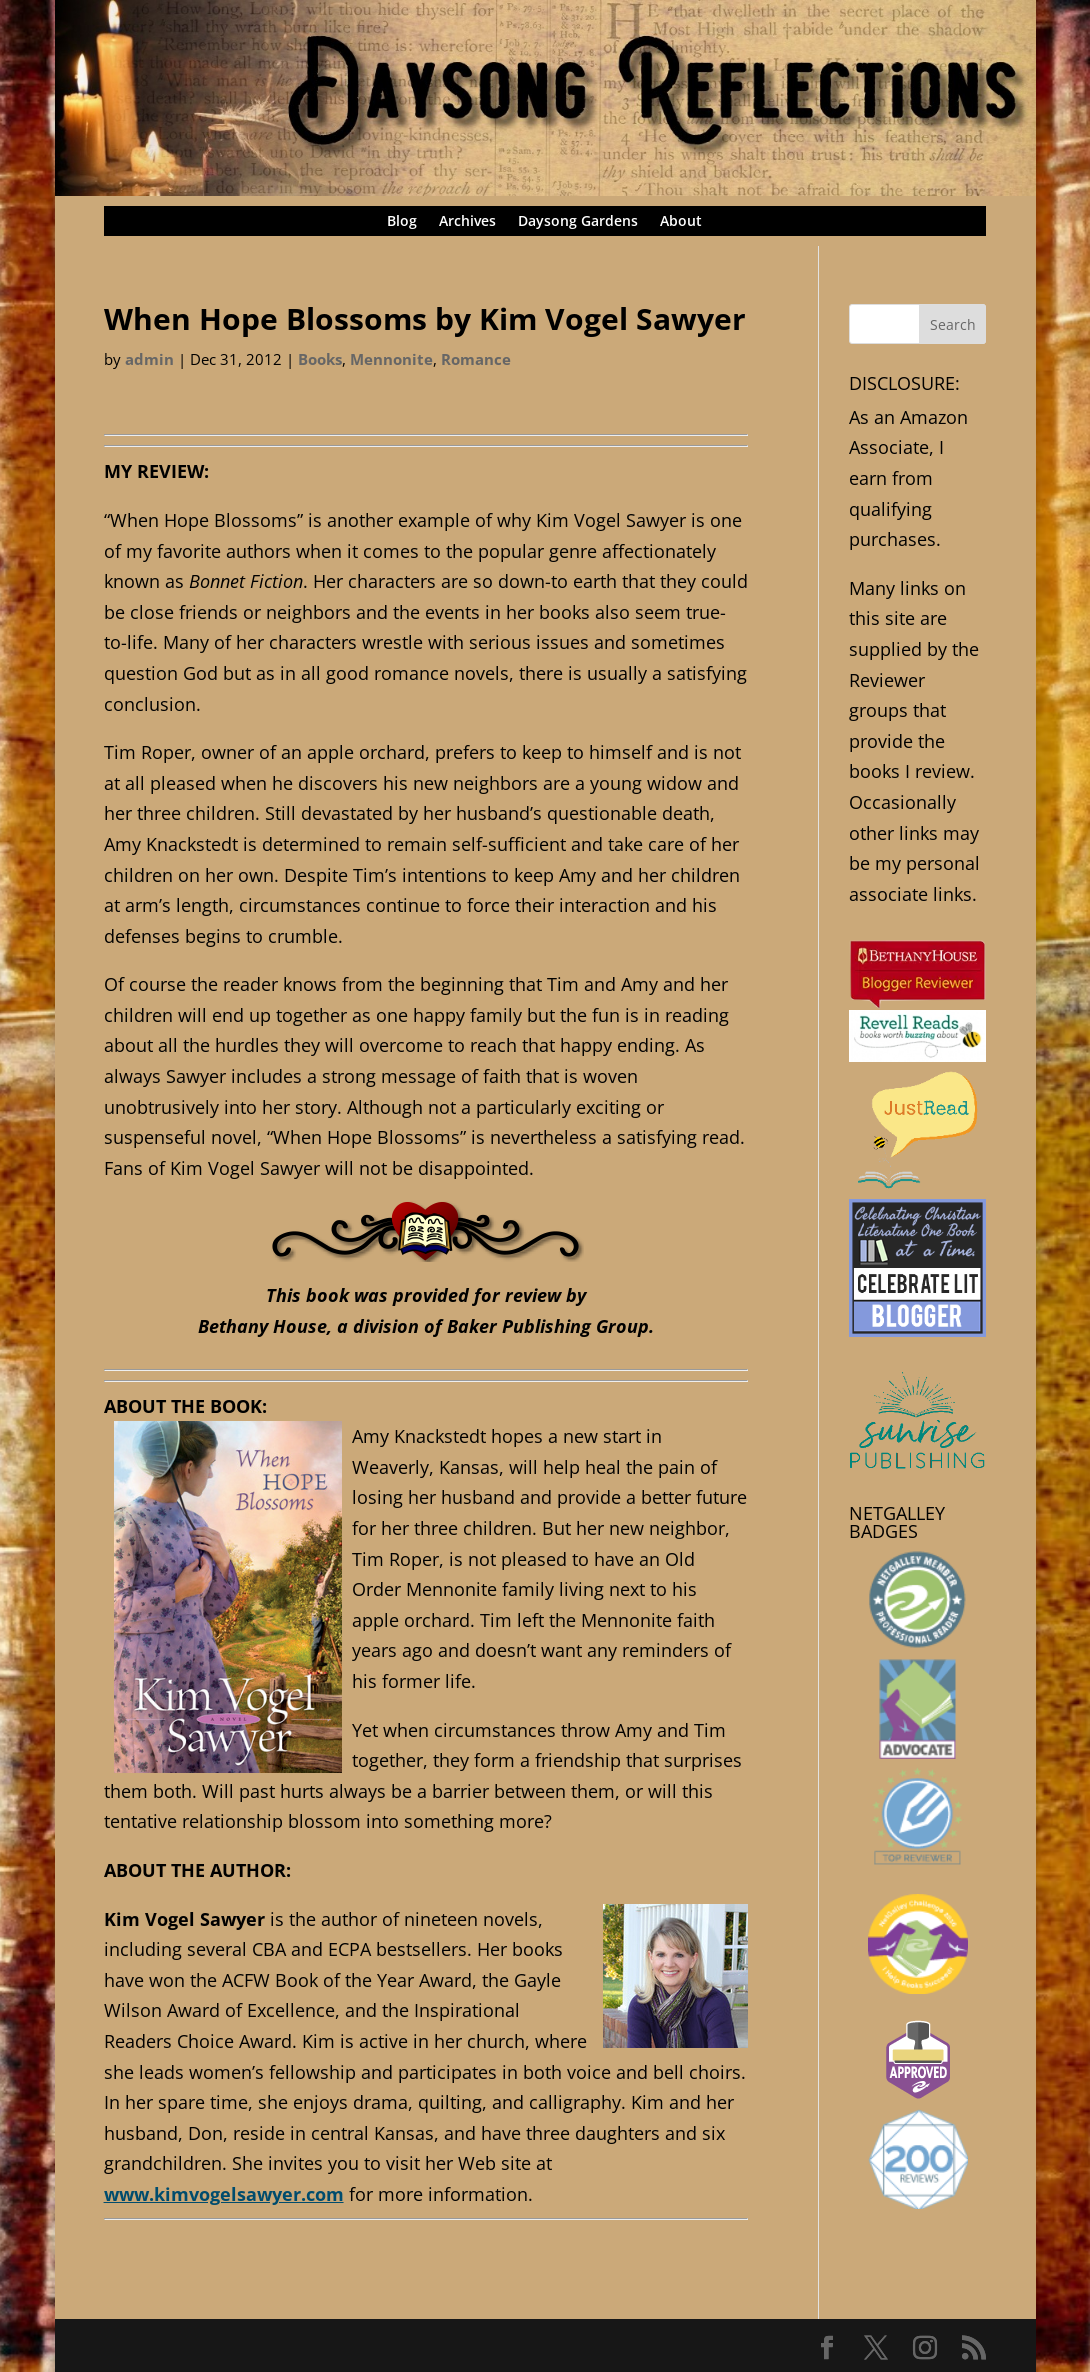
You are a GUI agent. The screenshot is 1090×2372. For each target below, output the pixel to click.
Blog (402, 222)
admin (149, 359)
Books (320, 359)
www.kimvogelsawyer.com (224, 2194)
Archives (467, 222)
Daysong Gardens (578, 222)
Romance (476, 359)
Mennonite (391, 359)
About (681, 222)
